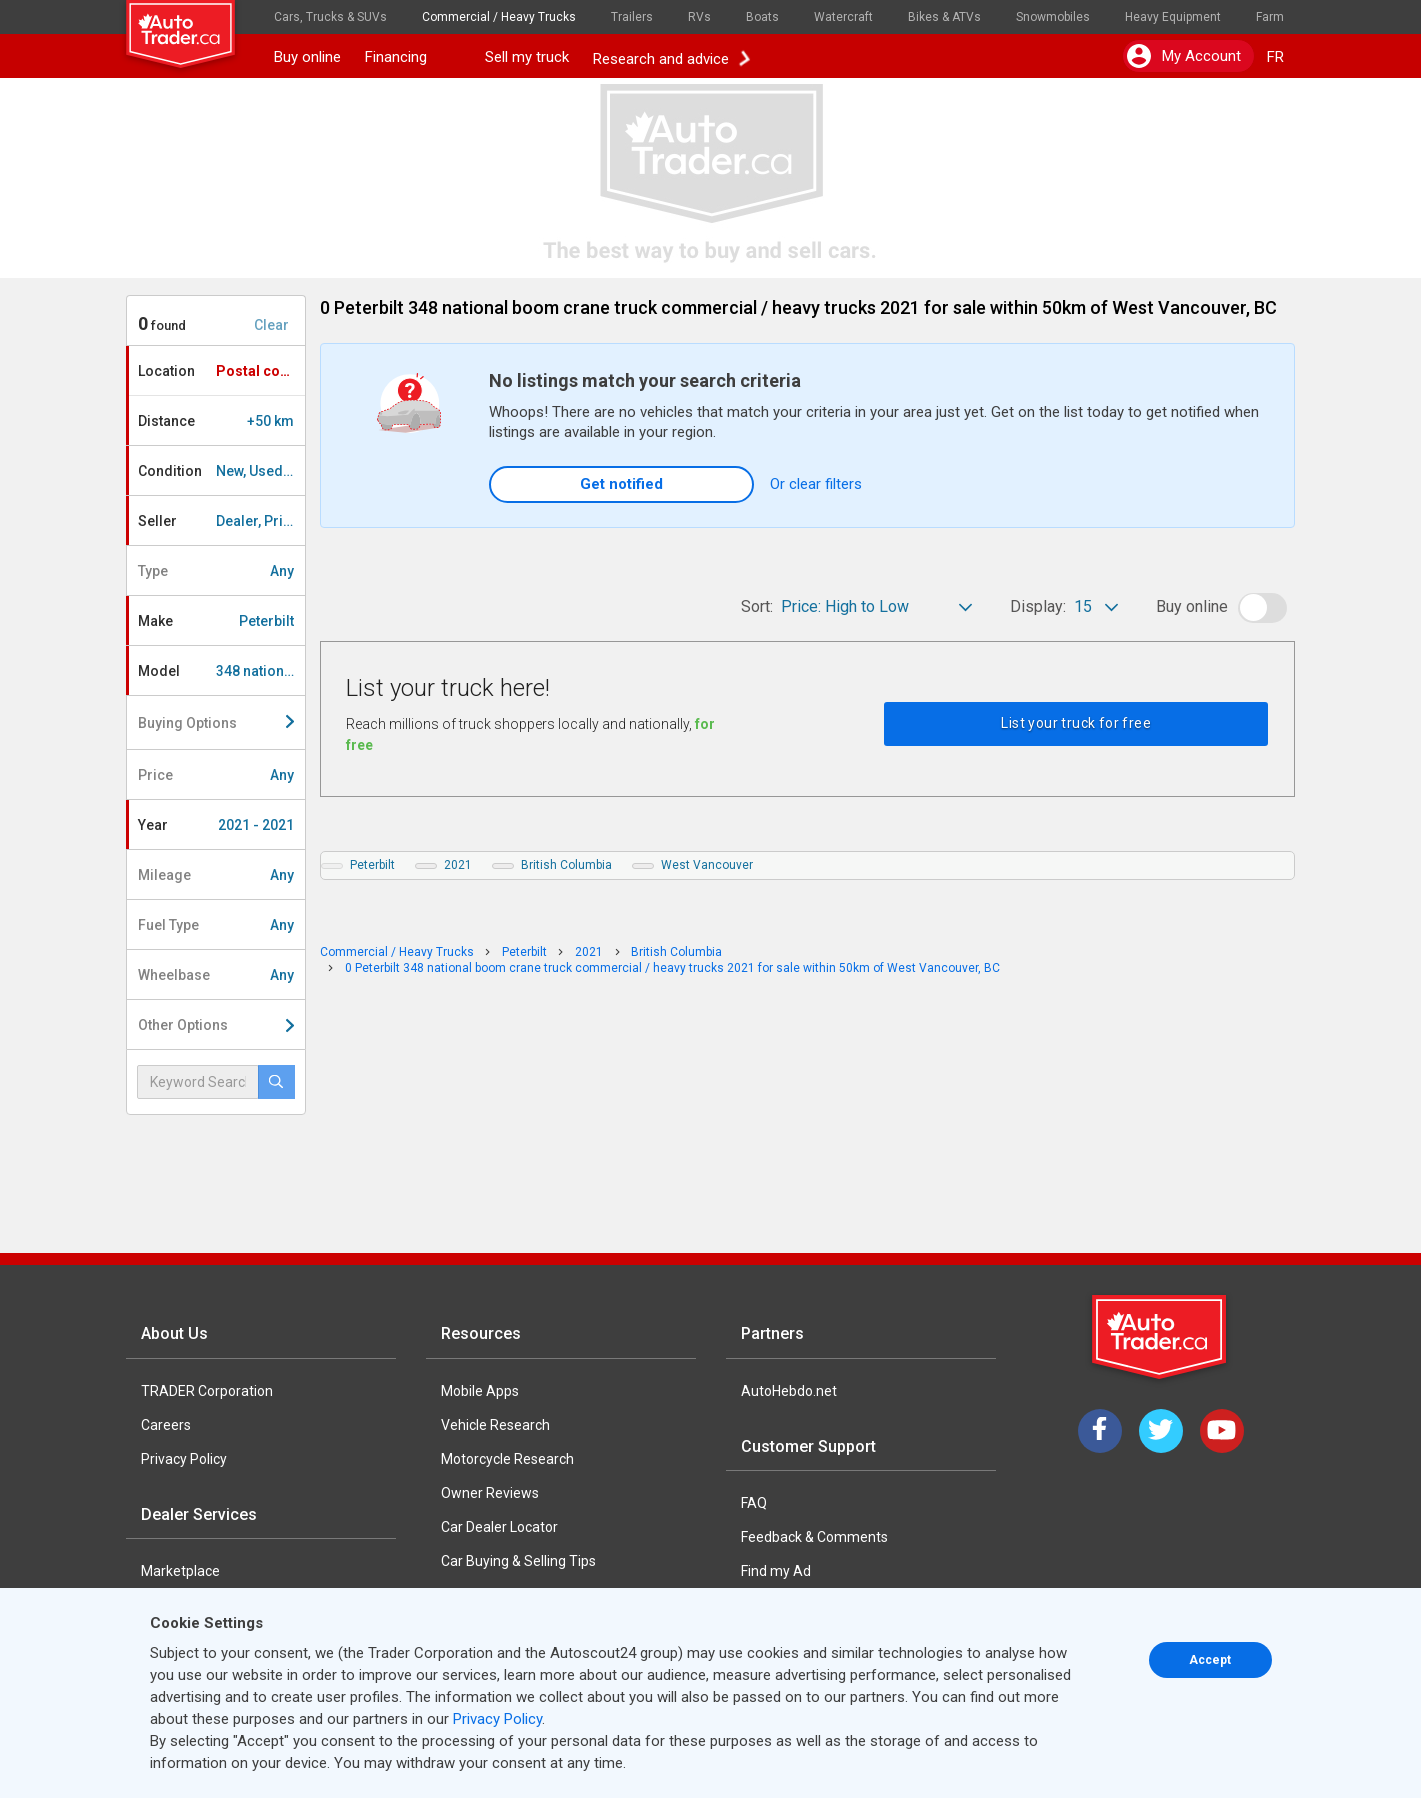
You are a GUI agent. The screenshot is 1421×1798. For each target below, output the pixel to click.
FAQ (754, 1503)
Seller (221, 521)
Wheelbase (216, 975)
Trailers (632, 17)
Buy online (307, 57)
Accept (1210, 1660)
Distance (216, 421)
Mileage (216, 875)
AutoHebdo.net (789, 1391)
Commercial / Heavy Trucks (499, 17)
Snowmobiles (1053, 17)
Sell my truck (527, 57)
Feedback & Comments (814, 1537)
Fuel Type (216, 925)
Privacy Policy (184, 1459)
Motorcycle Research (507, 1459)
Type (216, 571)
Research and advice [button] (671, 57)
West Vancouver (707, 865)
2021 (458, 865)
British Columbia (566, 865)
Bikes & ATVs (944, 17)
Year (216, 825)
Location (221, 371)
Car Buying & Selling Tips (518, 1561)
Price (216, 775)
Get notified (621, 484)
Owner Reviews (490, 1493)
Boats (762, 17)
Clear (271, 325)
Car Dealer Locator (499, 1527)
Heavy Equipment (1173, 17)
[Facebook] (1100, 1431)
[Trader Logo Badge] (1161, 1337)
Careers (166, 1425)
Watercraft (843, 17)
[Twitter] (1161, 1431)
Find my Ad (776, 1571)
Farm (1270, 17)
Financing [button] (413, 57)
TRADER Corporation (207, 1391)
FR (1275, 57)
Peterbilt (372, 865)
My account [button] (1184, 56)
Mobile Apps (480, 1391)
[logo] (194, 25)
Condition (221, 471)
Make (216, 621)
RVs (699, 17)
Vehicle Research (495, 1425)
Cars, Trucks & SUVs (330, 17)
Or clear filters (816, 484)
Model (221, 671)
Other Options (216, 1025)
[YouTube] (1222, 1431)
